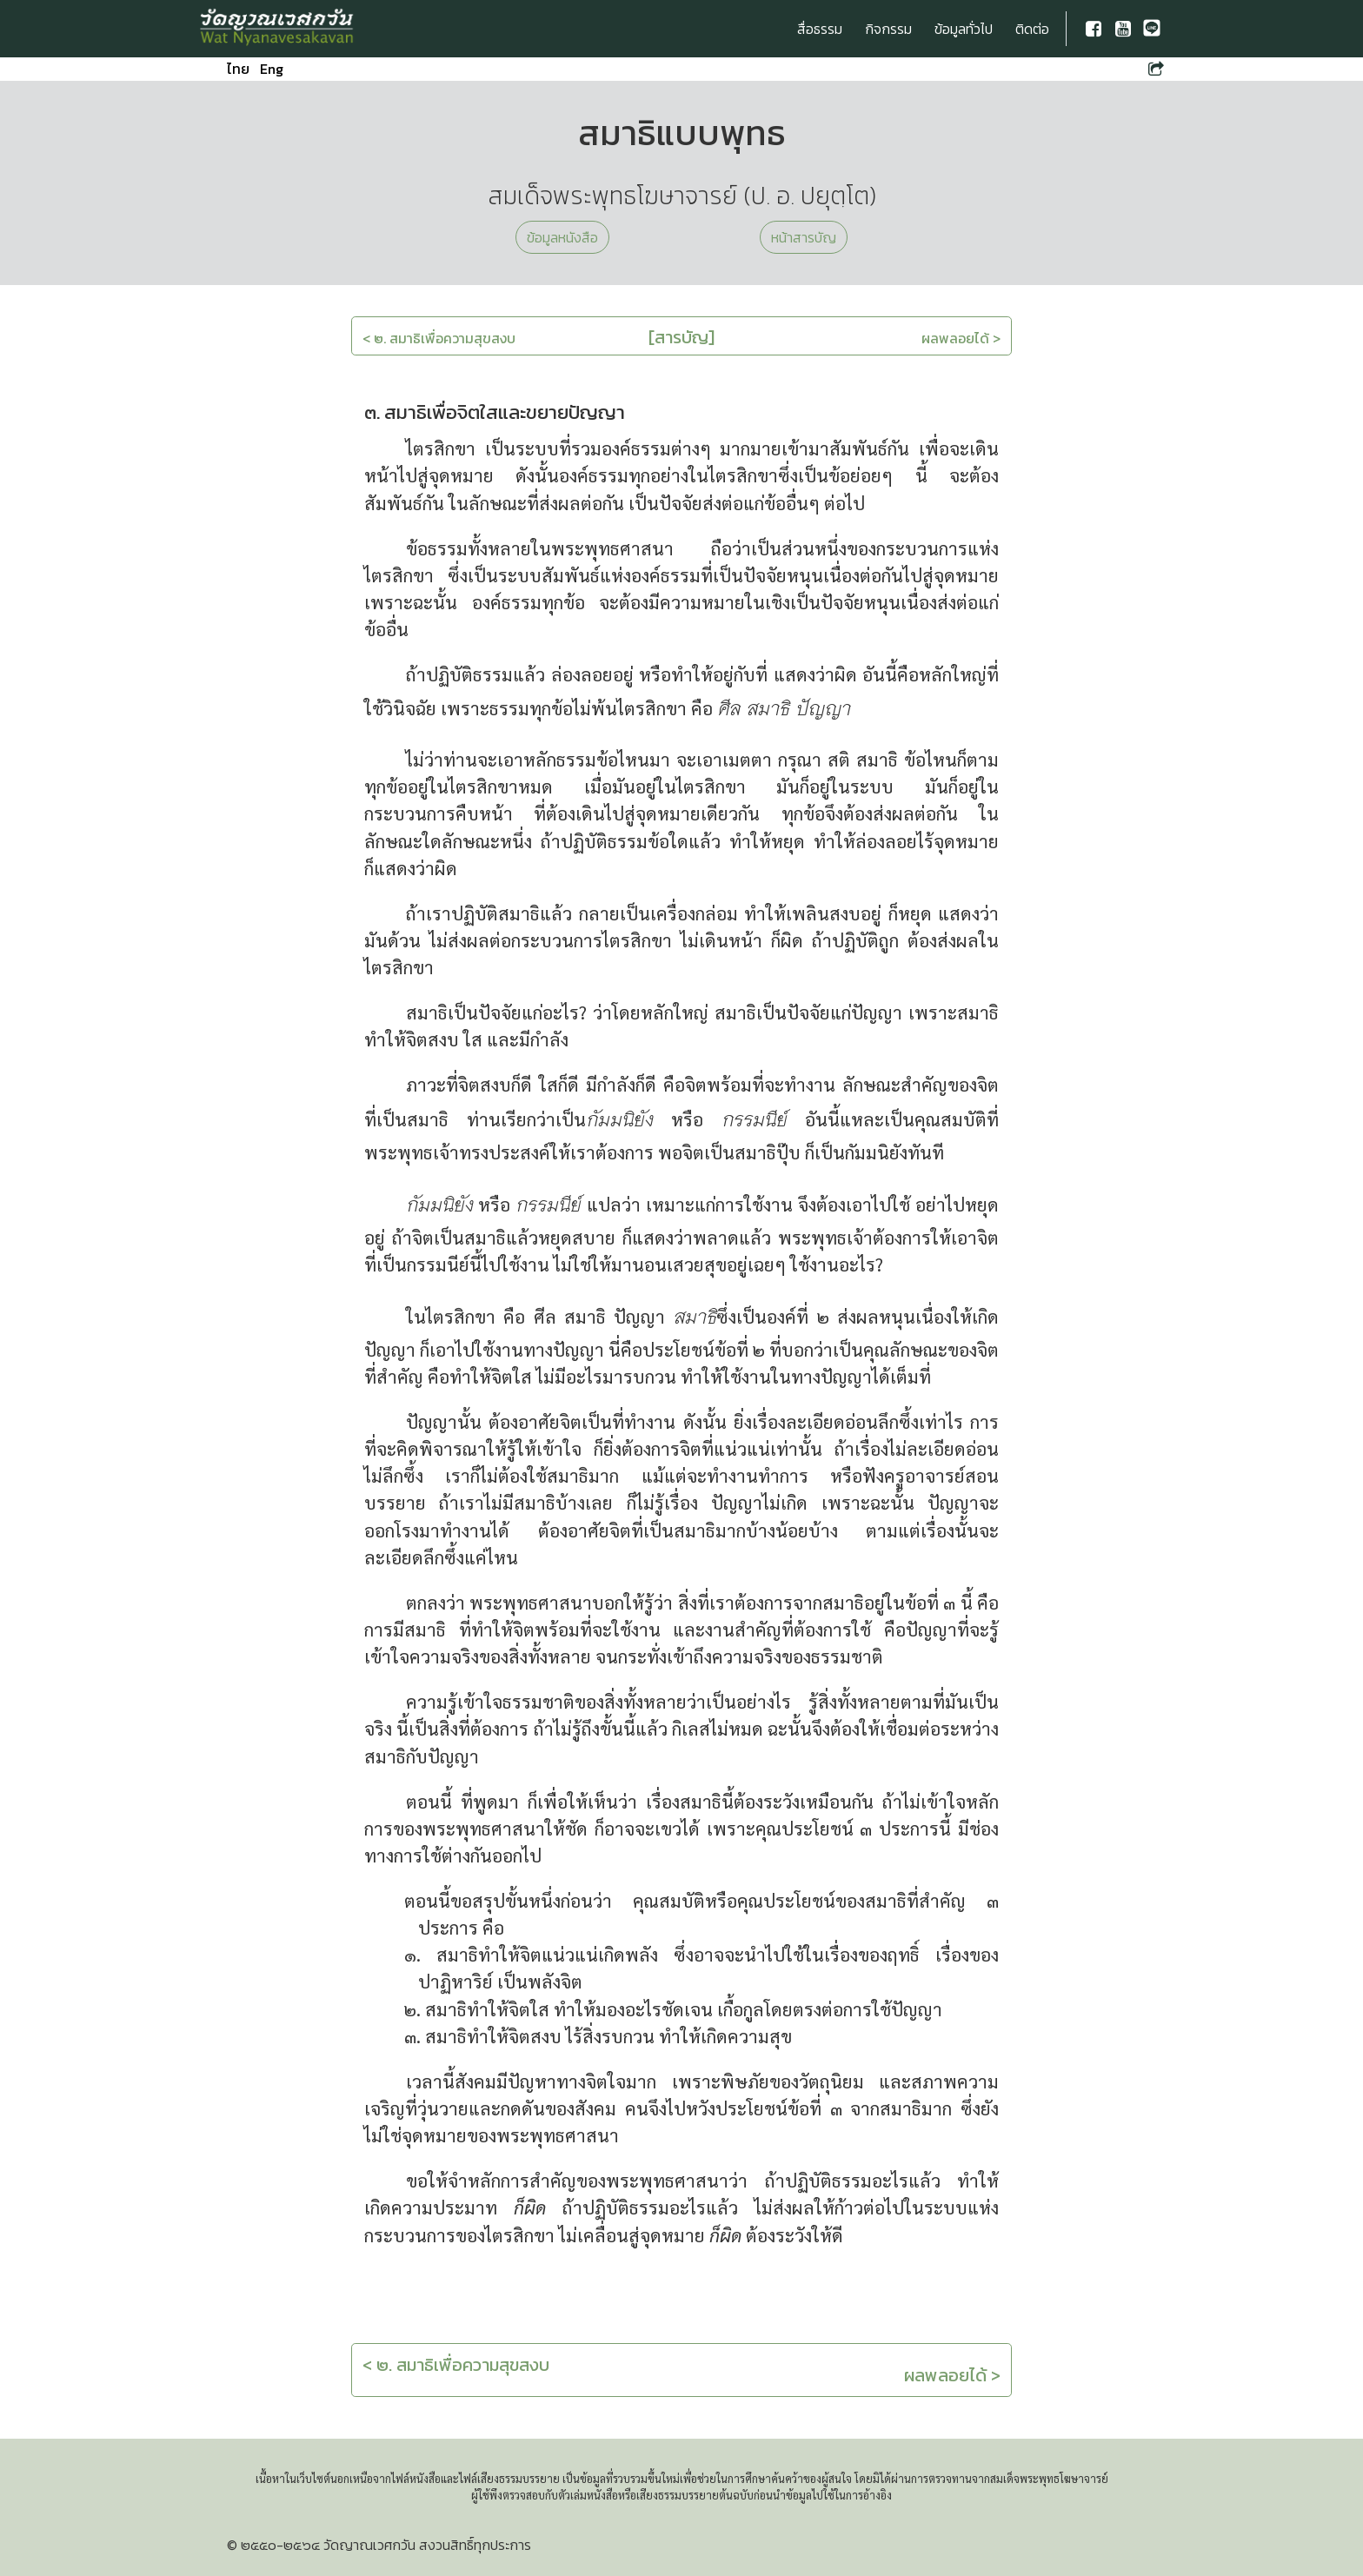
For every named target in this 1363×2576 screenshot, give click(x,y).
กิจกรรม (888, 28)
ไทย (238, 68)
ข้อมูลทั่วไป (963, 28)
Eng (271, 68)
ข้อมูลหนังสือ (562, 237)
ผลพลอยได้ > (961, 338)
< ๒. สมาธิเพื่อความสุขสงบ (438, 338)
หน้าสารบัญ (803, 237)
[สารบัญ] (681, 337)
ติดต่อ (1032, 28)
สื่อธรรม (819, 28)
